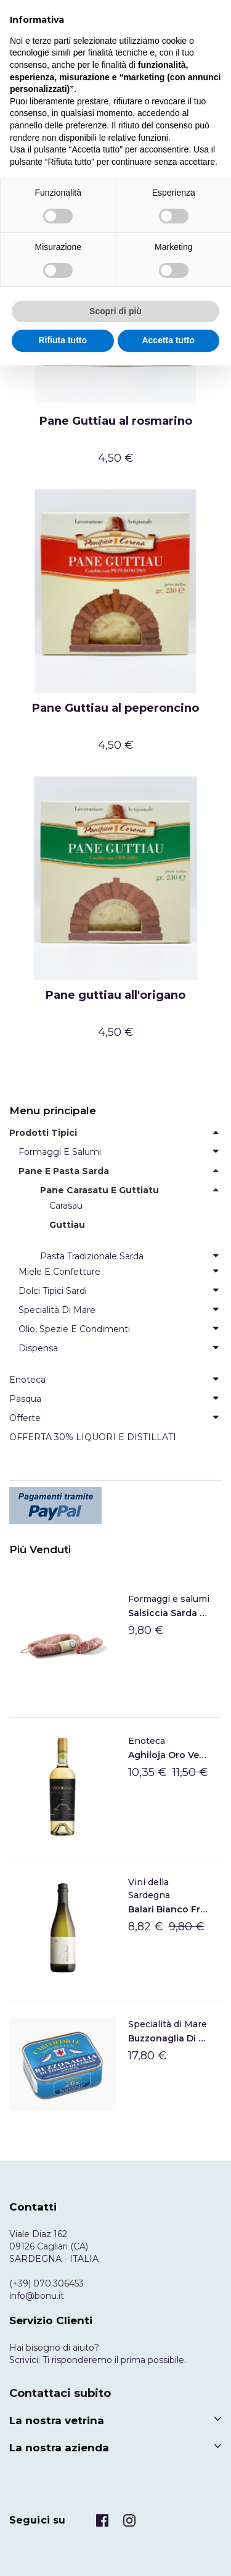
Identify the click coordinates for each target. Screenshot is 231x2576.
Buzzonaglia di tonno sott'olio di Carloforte (169, 2038)
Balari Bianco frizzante (169, 1909)
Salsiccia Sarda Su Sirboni (169, 1613)
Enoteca (146, 1740)
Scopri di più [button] (115, 311)
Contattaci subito (60, 2393)
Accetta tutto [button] (168, 340)
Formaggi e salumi (168, 1598)
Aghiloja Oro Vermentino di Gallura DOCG (169, 1755)
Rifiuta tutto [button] (62, 340)
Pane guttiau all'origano (115, 995)
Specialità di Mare (167, 2024)
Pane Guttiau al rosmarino (115, 421)
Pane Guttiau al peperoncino (115, 708)
